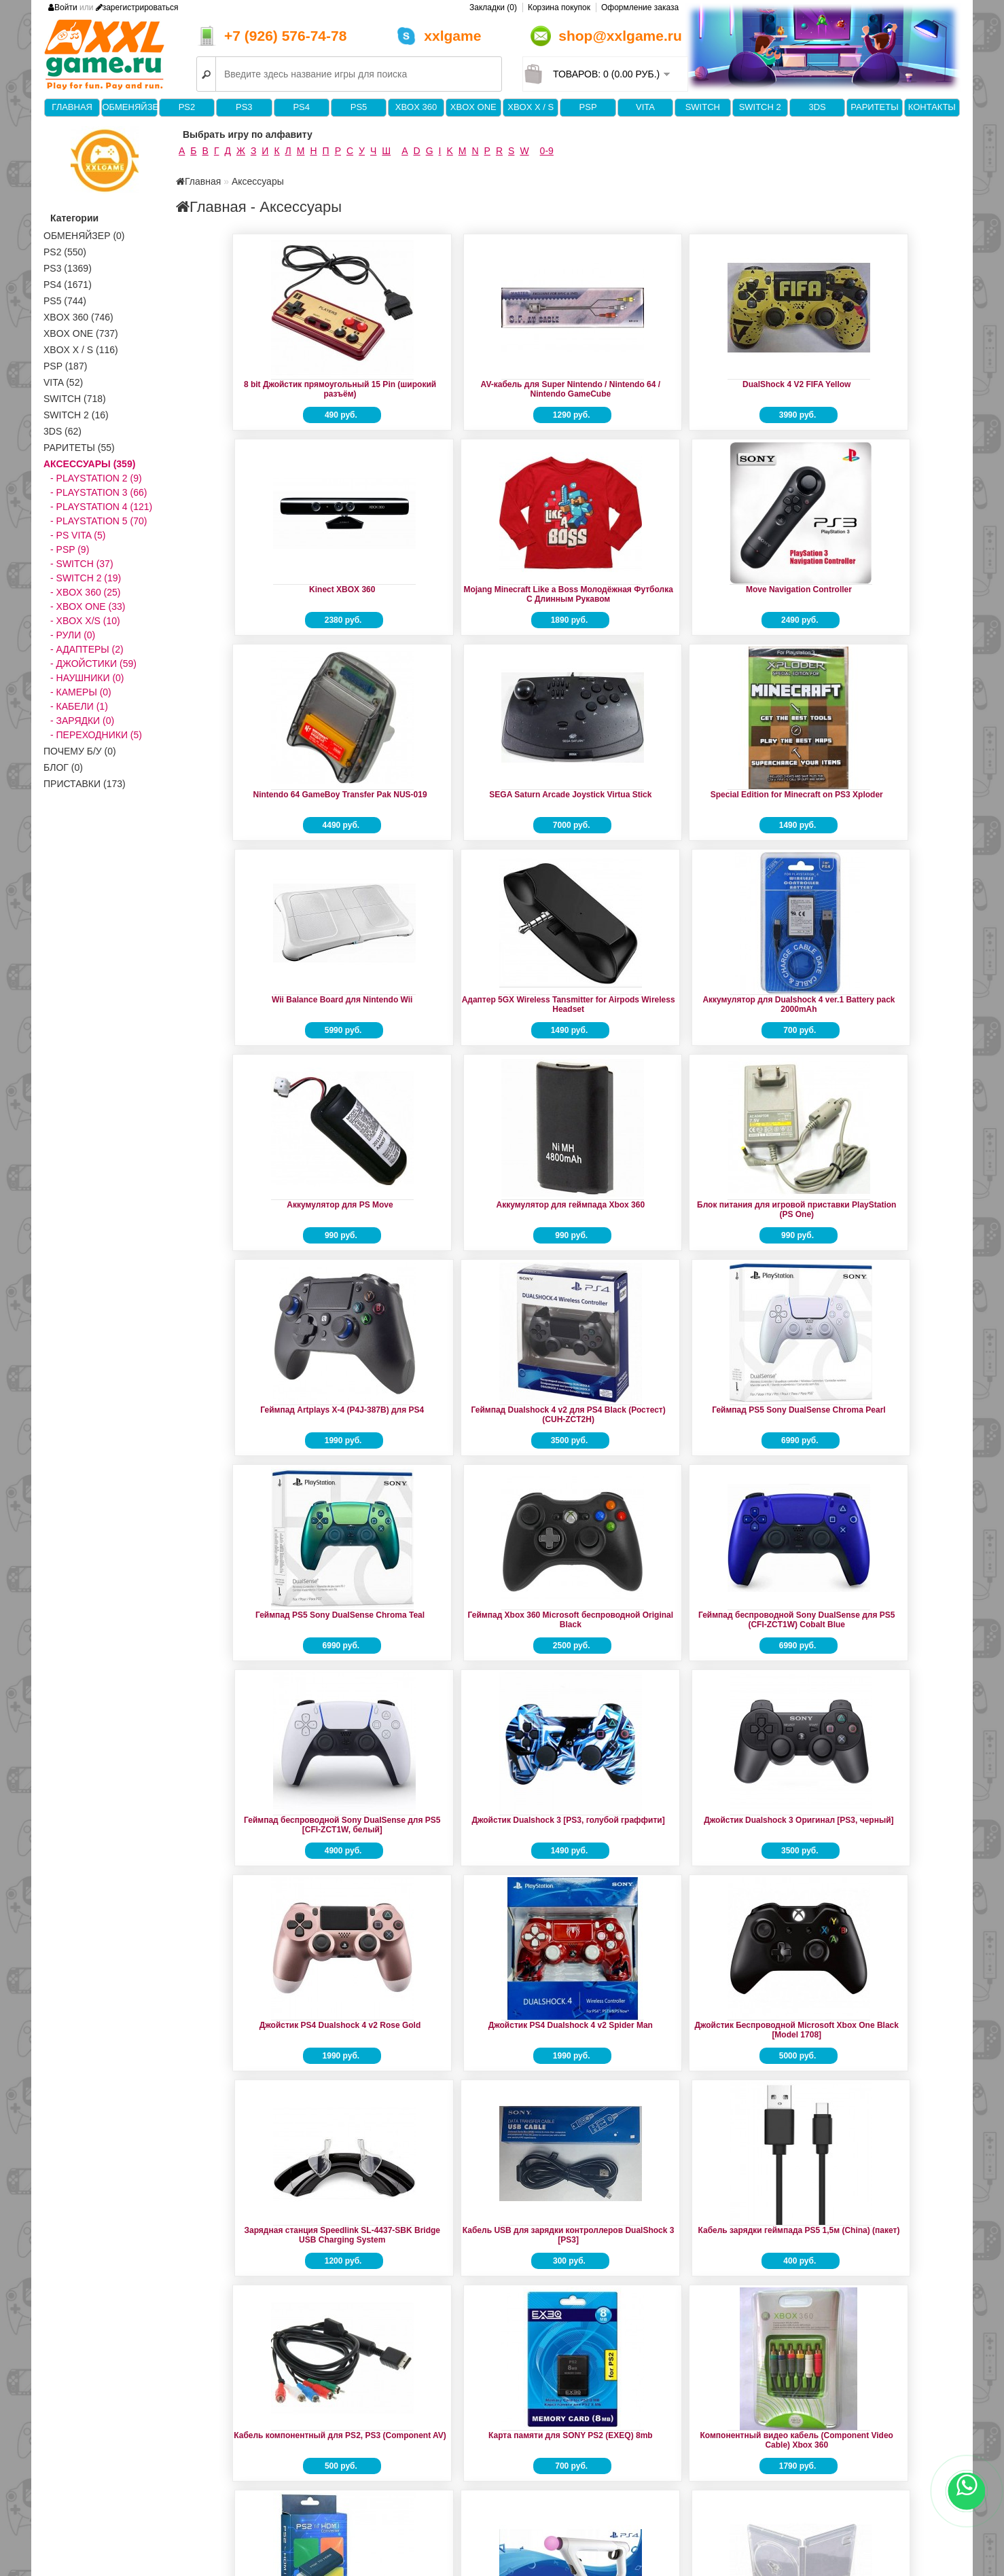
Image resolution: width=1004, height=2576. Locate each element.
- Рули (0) (72, 635)
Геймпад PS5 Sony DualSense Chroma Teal (723, 1039)
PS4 (301, 107)
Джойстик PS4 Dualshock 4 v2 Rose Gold (876, 1253)
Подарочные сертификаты (485, 2496)
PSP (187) (65, 366)
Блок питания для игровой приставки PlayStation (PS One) (876, 825)
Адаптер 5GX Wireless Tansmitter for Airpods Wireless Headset (263, 825)
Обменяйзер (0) (84, 235)
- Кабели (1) (79, 706)
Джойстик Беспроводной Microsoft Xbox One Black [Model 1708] (416, 1476)
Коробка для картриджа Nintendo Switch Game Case (723, 1902)
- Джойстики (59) (93, 663)
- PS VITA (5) (77, 535)
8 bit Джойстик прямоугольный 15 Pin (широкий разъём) (262, 393)
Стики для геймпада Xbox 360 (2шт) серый (263, 2334)
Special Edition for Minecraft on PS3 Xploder (723, 611)
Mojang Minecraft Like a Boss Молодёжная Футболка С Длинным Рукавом (876, 398)
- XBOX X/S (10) (85, 620)
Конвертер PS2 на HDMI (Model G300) (723, 1689)
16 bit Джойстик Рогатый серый (876, 2330)
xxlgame (452, 35)
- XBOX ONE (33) (87, 606)
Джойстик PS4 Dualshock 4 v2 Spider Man (263, 1471)
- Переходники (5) (96, 734)
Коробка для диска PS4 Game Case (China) (416, 1902)
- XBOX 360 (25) (85, 592)
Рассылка (626, 2522)
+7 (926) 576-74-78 (285, 35)
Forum (262, 2483)
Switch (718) (74, 398)
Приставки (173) (84, 783)
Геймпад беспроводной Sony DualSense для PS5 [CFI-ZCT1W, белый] (416, 1258)
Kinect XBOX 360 (723, 388)
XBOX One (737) (80, 333)
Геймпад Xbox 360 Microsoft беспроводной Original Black (877, 1039)
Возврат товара (283, 2509)
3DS (816, 107)
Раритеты (874, 107)
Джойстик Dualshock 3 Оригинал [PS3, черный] (723, 1253)
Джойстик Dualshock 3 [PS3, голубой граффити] (570, 1253)
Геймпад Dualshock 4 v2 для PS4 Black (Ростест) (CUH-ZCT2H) (416, 1039)
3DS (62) (62, 431)
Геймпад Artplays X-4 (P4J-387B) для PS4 (262, 1039)
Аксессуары (258, 181)
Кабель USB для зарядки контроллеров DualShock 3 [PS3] (723, 1471)
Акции (440, 2522)
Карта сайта (275, 2522)
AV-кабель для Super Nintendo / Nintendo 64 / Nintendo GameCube (416, 393)
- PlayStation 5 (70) (98, 520)
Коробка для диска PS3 (262, 1898)
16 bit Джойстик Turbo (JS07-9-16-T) (722, 2334)
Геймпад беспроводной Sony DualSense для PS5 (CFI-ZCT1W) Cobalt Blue (262, 1258)
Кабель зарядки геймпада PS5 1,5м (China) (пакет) (876, 1471)
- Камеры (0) (80, 692)
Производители (461, 2483)
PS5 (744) (64, 300)
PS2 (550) (64, 252)
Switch (702, 107)
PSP (588, 107)
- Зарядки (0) (82, 720)
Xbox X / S (530, 107)
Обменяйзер (129, 107)
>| (394, 2413)
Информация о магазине (125, 2483)
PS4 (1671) (67, 284)
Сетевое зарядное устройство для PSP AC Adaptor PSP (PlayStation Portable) (876, 2121)
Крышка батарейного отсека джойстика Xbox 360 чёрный (263, 2116)
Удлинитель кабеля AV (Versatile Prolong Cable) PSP (416, 2334)
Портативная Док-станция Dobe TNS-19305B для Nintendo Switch (723, 2116)
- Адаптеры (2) (87, 649)
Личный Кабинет (641, 2483)
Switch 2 (760, 107)
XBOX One (473, 107)
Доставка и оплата (112, 2496)
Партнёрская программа (481, 2509)
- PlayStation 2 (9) (96, 478)
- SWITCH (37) (81, 563)
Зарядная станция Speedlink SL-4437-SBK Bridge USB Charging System (569, 1476)
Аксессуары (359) (89, 463)
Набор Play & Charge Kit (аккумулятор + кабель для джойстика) (415, 2121)
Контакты (932, 107)
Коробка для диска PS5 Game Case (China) (569, 1902)
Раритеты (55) (79, 447)
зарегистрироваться (137, 7)
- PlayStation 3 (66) (98, 492)
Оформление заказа (640, 7)
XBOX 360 (416, 107)
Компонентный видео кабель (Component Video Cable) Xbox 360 (569, 1689)
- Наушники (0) (87, 677)
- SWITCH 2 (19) (85, 578)
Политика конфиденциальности (141, 2509)
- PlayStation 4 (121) (101, 506)
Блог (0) (63, 767)
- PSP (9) (69, 549)
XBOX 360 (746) (78, 317)
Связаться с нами (288, 2496)
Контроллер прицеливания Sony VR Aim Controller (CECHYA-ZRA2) (876, 1689)
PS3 (244, 107)
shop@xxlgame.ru (620, 35)
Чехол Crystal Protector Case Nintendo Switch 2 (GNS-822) (569, 2334)
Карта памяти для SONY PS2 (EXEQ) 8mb (416, 1689)
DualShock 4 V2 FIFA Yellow (570, 388)
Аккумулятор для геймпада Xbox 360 (723, 825)
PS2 (187, 107)
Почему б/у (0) (79, 751)
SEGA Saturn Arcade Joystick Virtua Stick (570, 611)
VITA (645, 107)
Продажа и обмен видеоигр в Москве (879, 2570)
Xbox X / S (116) (80, 349)
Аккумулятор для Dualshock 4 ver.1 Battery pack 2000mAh (416, 825)
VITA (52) (63, 382)
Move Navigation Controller (263, 606)
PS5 (359, 107)
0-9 (547, 150)
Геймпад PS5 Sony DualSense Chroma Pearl (569, 1039)
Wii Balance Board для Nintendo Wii (876, 611)
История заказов (641, 2496)
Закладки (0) (493, 7)
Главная (72, 107)
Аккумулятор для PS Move (569, 820)
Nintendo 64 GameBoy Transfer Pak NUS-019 (416, 611)
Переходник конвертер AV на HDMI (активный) (569, 2116)
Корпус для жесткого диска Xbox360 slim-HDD (876, 1902)
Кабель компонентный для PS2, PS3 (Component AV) (262, 1689)
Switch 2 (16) (76, 415)
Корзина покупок (559, 7)
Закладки (625, 2509)
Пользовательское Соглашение (140, 2522)
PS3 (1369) (67, 268)
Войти (62, 7)
